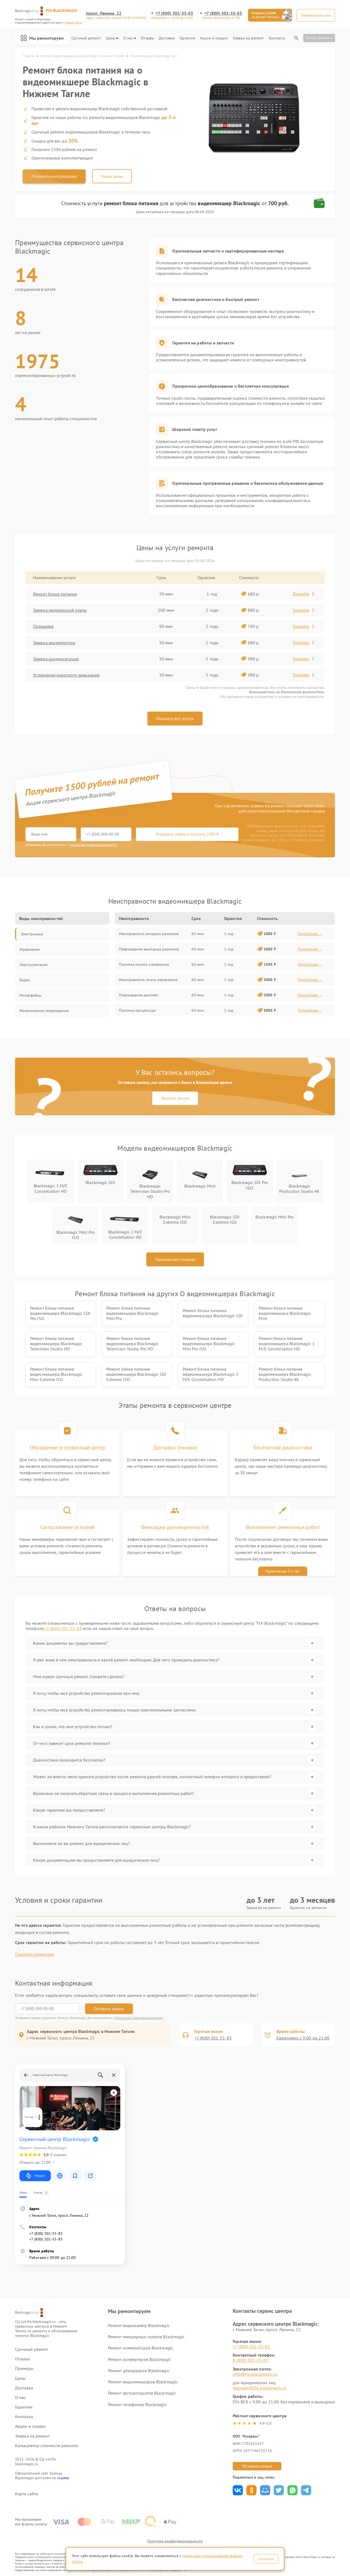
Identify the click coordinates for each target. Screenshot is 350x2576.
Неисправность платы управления (148, 979)
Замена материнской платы (60, 610)
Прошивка (43, 626)
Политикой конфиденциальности (139, 2018)
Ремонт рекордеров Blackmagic (139, 2370)
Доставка (167, 38)
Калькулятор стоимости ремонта (46, 2445)
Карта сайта (26, 2493)
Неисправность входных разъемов (149, 933)
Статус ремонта (319, 37)
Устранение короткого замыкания (66, 675)
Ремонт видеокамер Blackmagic (139, 2325)
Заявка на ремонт (248, 38)
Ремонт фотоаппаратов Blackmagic (142, 2393)
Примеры (24, 2368)
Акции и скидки (214, 38)
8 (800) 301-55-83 (250, 2360)
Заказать (304, 593)
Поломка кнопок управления (144, 964)
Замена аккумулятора (54, 642)
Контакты (277, 38)
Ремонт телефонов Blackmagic (137, 2404)
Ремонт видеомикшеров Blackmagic (143, 2381)
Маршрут (35, 2175)
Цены (112, 38)
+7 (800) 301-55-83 (174, 13)
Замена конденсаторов (55, 659)
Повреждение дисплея (138, 995)
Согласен (266, 2558)
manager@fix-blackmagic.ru (260, 2388)
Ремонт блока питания (55, 594)
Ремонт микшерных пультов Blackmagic (146, 2336)
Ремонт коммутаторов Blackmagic (140, 2348)
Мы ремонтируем (42, 38)
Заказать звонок (175, 1098)
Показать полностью (34, 1954)
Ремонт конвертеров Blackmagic (139, 2359)
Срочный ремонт (86, 38)
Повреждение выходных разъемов (149, 949)
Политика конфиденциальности (175, 2541)
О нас (129, 38)
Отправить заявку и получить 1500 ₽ (187, 834)
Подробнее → (310, 934)
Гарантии (187, 38)
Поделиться (238, 2490)
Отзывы (147, 38)
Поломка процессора (137, 1010)
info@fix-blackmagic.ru (255, 2374)
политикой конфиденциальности (93, 845)
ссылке (63, 2477)
